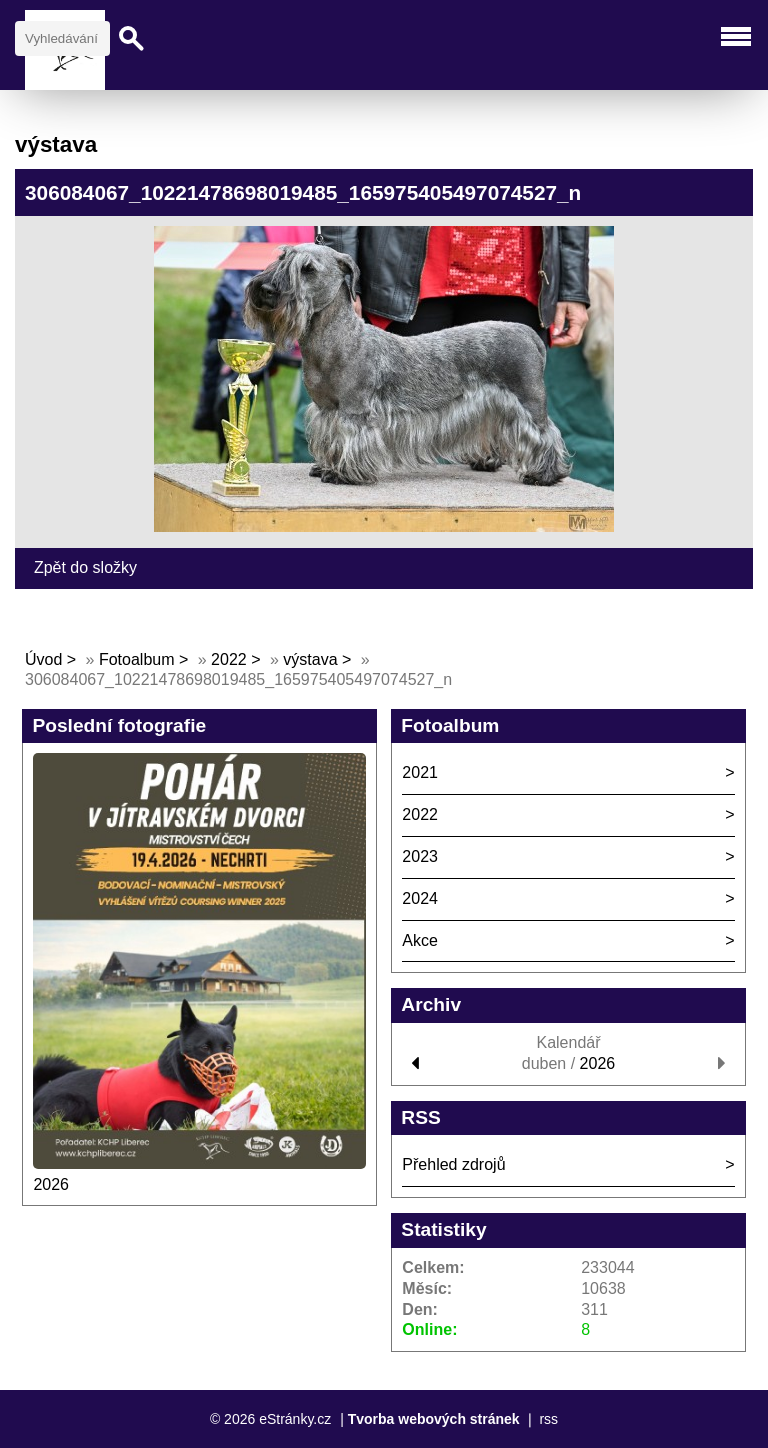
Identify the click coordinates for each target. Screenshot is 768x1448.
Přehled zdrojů (453, 1164)
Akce (420, 940)
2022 (229, 659)
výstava (310, 659)
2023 (420, 856)
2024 (420, 898)
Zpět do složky (85, 567)
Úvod (43, 659)
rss (548, 1419)
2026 (51, 1184)
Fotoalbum (137, 659)
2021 (420, 772)
